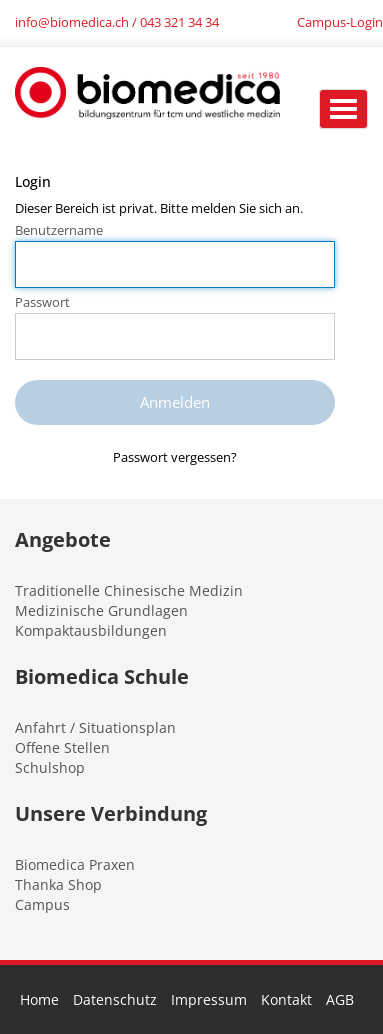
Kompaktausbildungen (91, 630)
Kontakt (286, 999)
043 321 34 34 (179, 22)
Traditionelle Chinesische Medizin (129, 590)
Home (39, 999)
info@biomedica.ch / (77, 22)
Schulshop (50, 767)
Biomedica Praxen (75, 864)
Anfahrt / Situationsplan (95, 727)
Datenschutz (115, 999)
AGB (340, 999)
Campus (42, 904)
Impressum (209, 999)
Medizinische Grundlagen (101, 610)
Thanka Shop (58, 884)
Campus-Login (340, 22)
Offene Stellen (62, 747)
